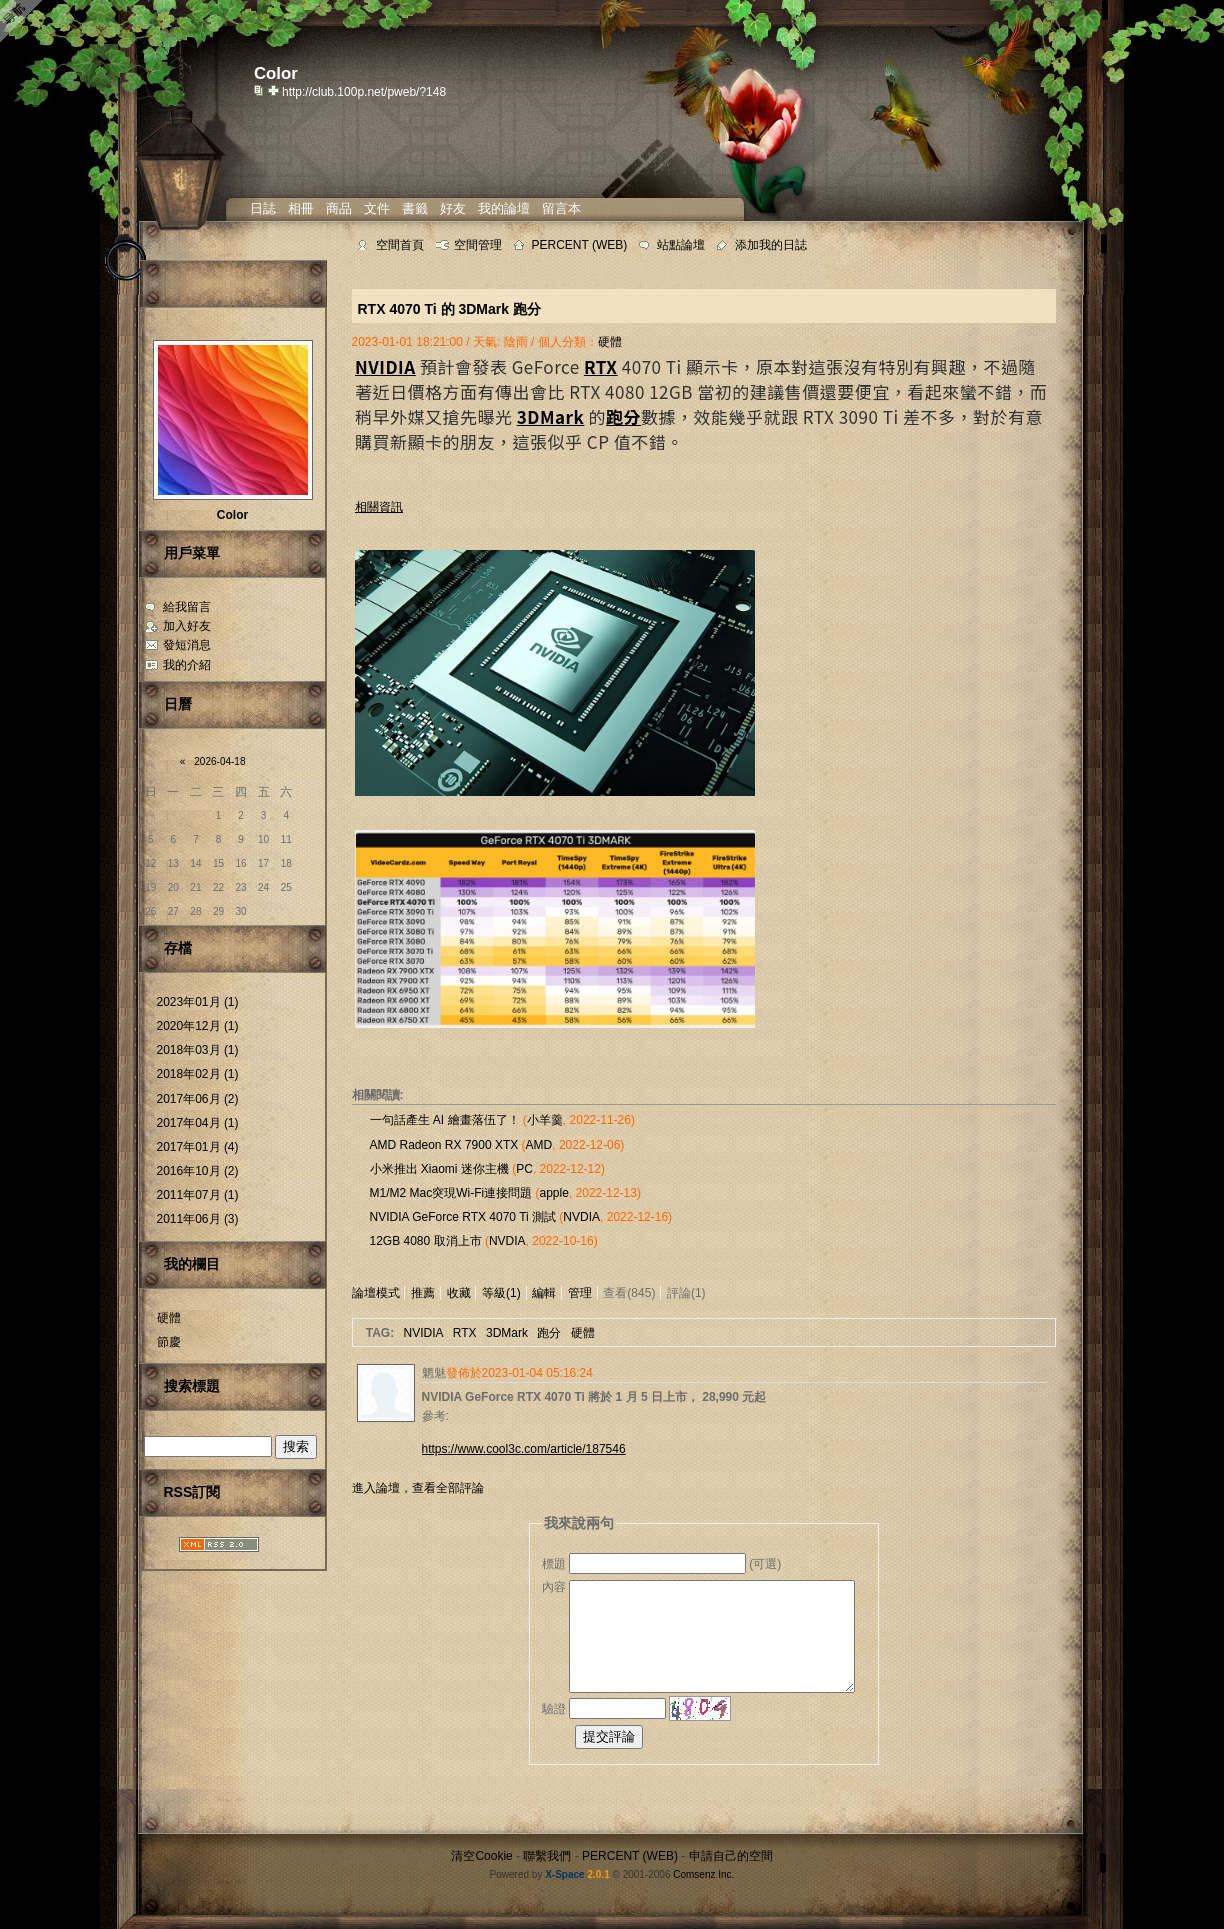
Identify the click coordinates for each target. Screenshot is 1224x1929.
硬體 (169, 1318)
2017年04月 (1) (198, 1123)
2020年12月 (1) (198, 1026)
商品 (339, 208)
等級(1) (501, 1293)
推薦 (423, 1293)
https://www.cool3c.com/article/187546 (524, 1449)
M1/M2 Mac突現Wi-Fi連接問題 (451, 1193)
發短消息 (187, 645)
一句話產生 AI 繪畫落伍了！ (445, 1120)
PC (524, 1169)
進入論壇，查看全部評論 (418, 1488)
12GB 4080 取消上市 (426, 1241)
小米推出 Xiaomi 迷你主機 (439, 1169)
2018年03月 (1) (198, 1050)
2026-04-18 (219, 761)
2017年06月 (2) (198, 1099)
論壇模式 (376, 1293)
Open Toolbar (25, 21)
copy (261, 90)
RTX (465, 1333)
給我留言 (187, 607)
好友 (453, 208)
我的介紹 (187, 665)
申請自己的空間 (731, 1856)
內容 (554, 1587)
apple (554, 1193)
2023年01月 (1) (198, 1002)
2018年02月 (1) (198, 1074)
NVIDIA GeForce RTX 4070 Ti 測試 (463, 1217)
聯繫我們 (547, 1856)
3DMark (507, 1333)
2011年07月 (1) (198, 1195)
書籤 (415, 208)
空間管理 (478, 245)
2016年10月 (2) (198, 1171)
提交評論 (609, 1736)
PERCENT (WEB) (580, 245)
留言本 (561, 208)
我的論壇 (504, 208)
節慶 (169, 1342)
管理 (580, 1293)
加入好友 (187, 626)
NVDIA (581, 1217)
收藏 (459, 1293)
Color (232, 515)
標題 (554, 1564)
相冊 (301, 208)
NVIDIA (423, 1333)
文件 (377, 208)
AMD (539, 1145)
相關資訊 (379, 507)
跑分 (549, 1333)
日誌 (263, 208)
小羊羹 (545, 1120)
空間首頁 (400, 245)
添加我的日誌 (771, 245)
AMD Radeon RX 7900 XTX (444, 1145)
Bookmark (275, 90)
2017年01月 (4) (198, 1147)
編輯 (544, 1293)
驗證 (554, 1709)
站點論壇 (681, 245)
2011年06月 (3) (198, 1219)
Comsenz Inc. (703, 1874)
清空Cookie (481, 1856)
